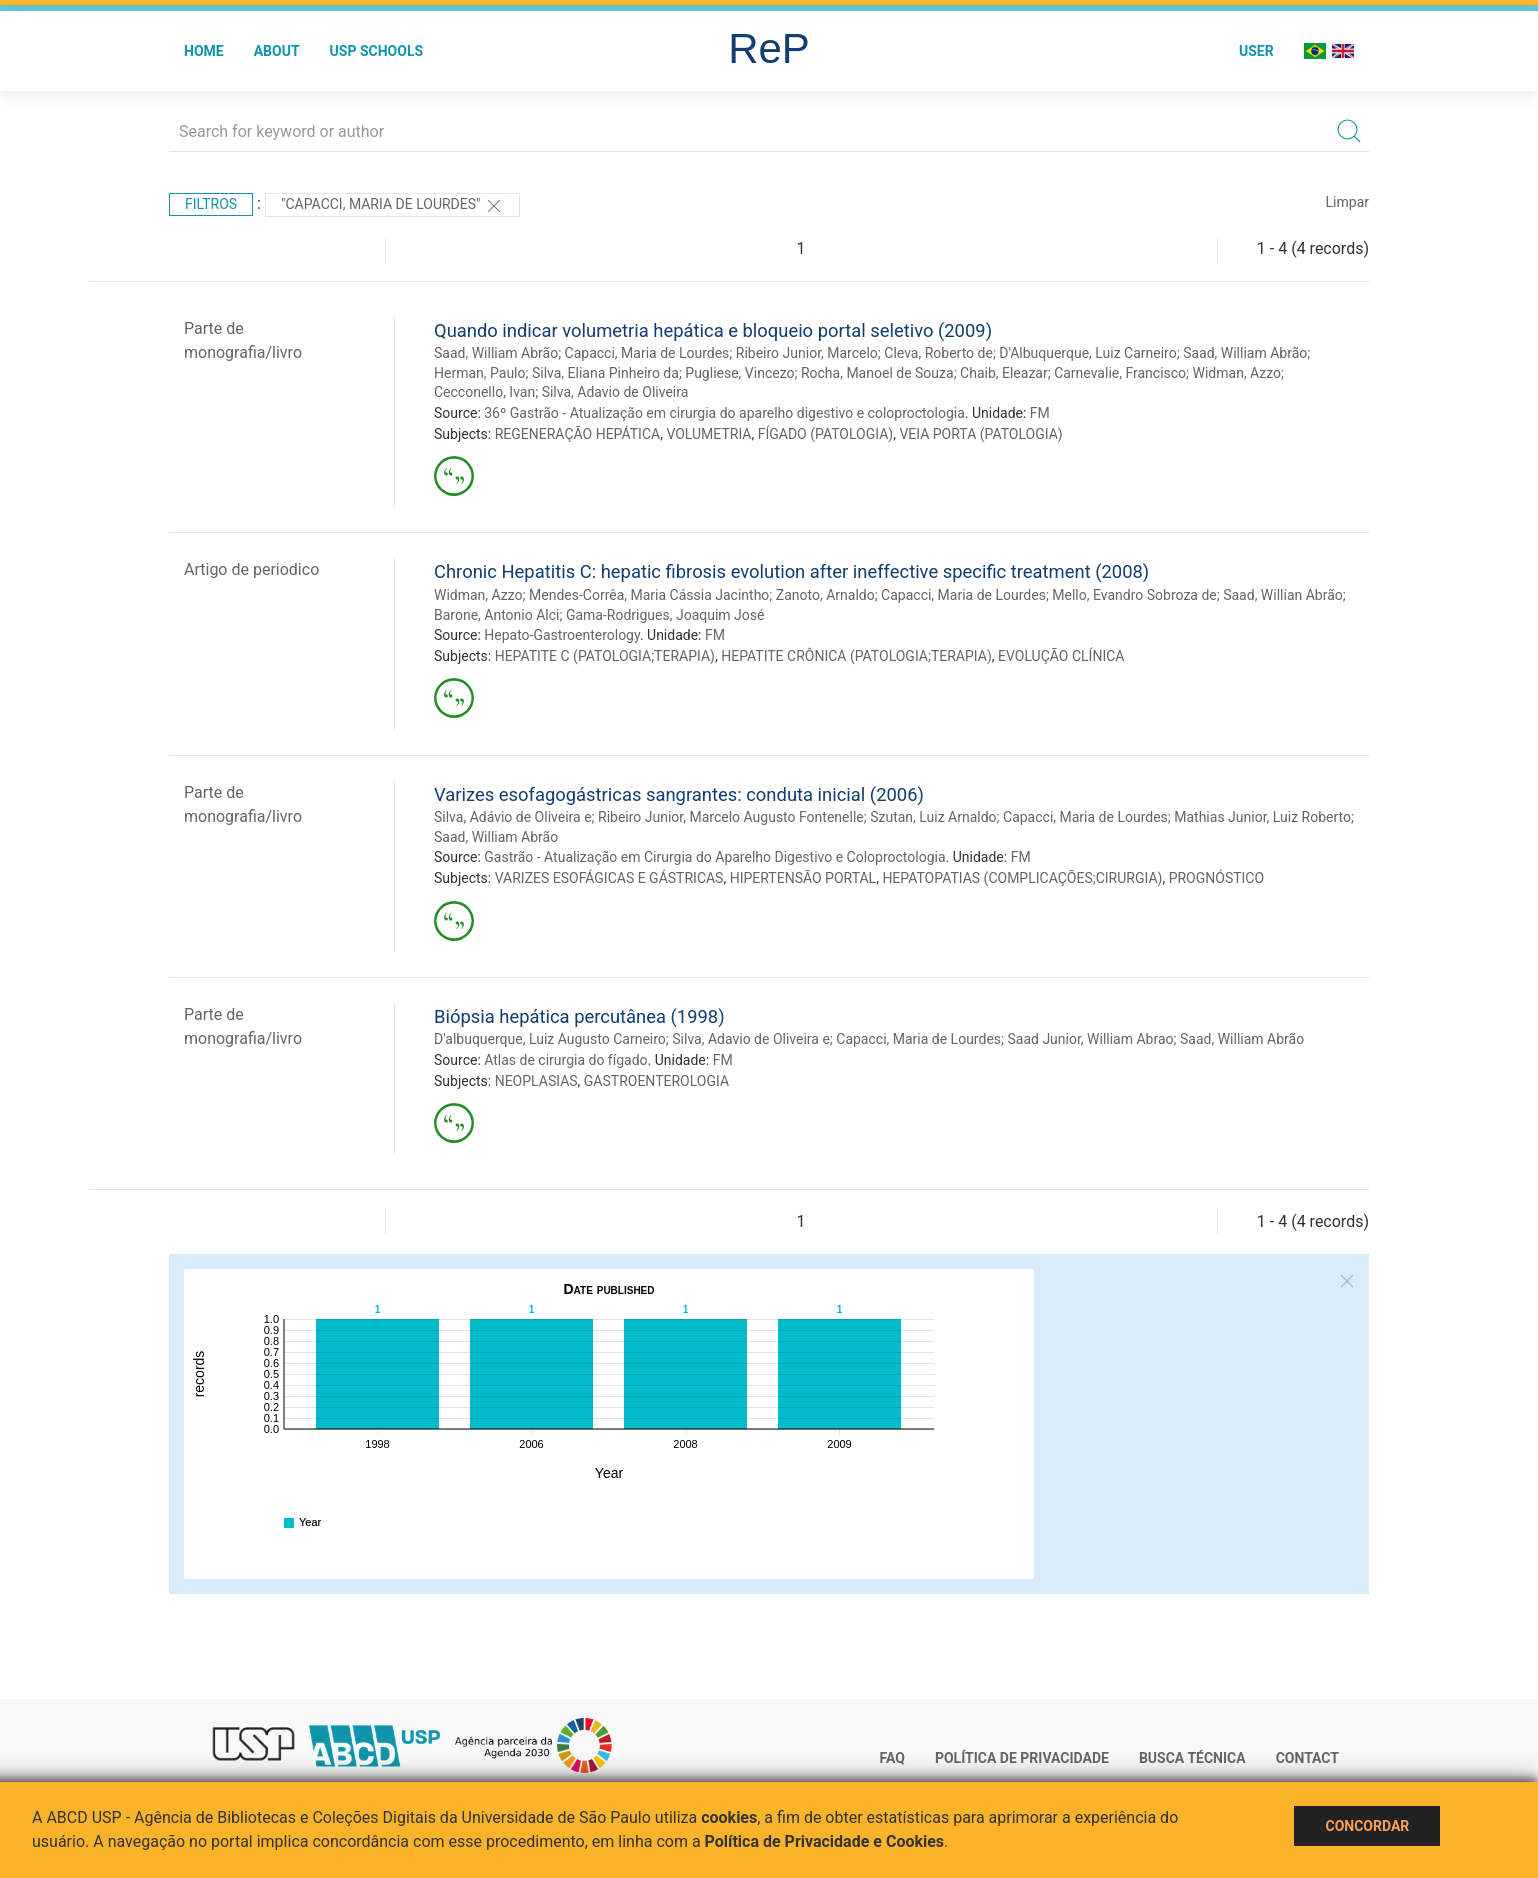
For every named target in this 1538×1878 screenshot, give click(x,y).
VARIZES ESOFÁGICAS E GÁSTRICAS (609, 878)
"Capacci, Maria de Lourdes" (392, 206)
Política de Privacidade (1022, 1758)
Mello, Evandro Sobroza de (1134, 595)
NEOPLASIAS (536, 1081)
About (277, 51)
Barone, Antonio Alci (496, 615)
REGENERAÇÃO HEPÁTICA (577, 434)
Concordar (1367, 1826)
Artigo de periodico (251, 569)
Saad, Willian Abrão (1283, 595)
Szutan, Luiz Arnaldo (933, 817)
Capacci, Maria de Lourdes (647, 353)
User (1256, 51)
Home (204, 51)
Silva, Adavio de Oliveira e (751, 1039)
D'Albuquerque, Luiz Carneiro (1087, 353)
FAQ (892, 1758)
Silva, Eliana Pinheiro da (605, 373)
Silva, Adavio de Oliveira (615, 392)
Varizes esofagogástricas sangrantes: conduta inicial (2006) (679, 794)
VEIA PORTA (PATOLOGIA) (980, 434)
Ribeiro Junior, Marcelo (807, 353)
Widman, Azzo (1237, 373)
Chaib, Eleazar (1004, 373)
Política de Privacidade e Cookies (825, 1841)
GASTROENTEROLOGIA (656, 1081)
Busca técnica (1192, 1758)
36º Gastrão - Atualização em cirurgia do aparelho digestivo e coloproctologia (724, 413)
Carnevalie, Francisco (1120, 373)
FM (1040, 413)
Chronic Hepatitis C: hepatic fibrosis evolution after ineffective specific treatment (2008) (791, 571)
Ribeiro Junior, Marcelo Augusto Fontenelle (731, 817)
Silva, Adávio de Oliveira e (513, 817)
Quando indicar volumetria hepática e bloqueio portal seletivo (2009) (713, 330)
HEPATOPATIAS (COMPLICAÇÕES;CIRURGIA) (1022, 878)
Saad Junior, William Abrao (1090, 1039)
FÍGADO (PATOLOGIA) (825, 434)
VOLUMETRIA (708, 434)
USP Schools (377, 51)
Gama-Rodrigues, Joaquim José (665, 615)
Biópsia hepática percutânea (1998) (579, 1016)
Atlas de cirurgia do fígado (565, 1060)
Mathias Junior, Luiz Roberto (1262, 817)
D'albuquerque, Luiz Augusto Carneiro (550, 1039)
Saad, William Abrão (496, 353)
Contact (1307, 1758)
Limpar (1347, 202)
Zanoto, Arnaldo (825, 595)
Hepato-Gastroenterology (562, 635)
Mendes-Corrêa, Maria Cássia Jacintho (649, 595)
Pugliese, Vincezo (739, 373)
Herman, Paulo (480, 373)
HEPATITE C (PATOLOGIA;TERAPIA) (605, 656)
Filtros (211, 204)
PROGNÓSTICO (1216, 878)
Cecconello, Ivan (484, 392)
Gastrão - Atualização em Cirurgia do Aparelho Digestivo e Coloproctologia (714, 857)
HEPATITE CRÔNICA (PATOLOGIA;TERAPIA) (856, 656)
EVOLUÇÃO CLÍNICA (1061, 656)
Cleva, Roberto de (938, 353)
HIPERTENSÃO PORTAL (803, 878)
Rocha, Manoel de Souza (877, 373)
